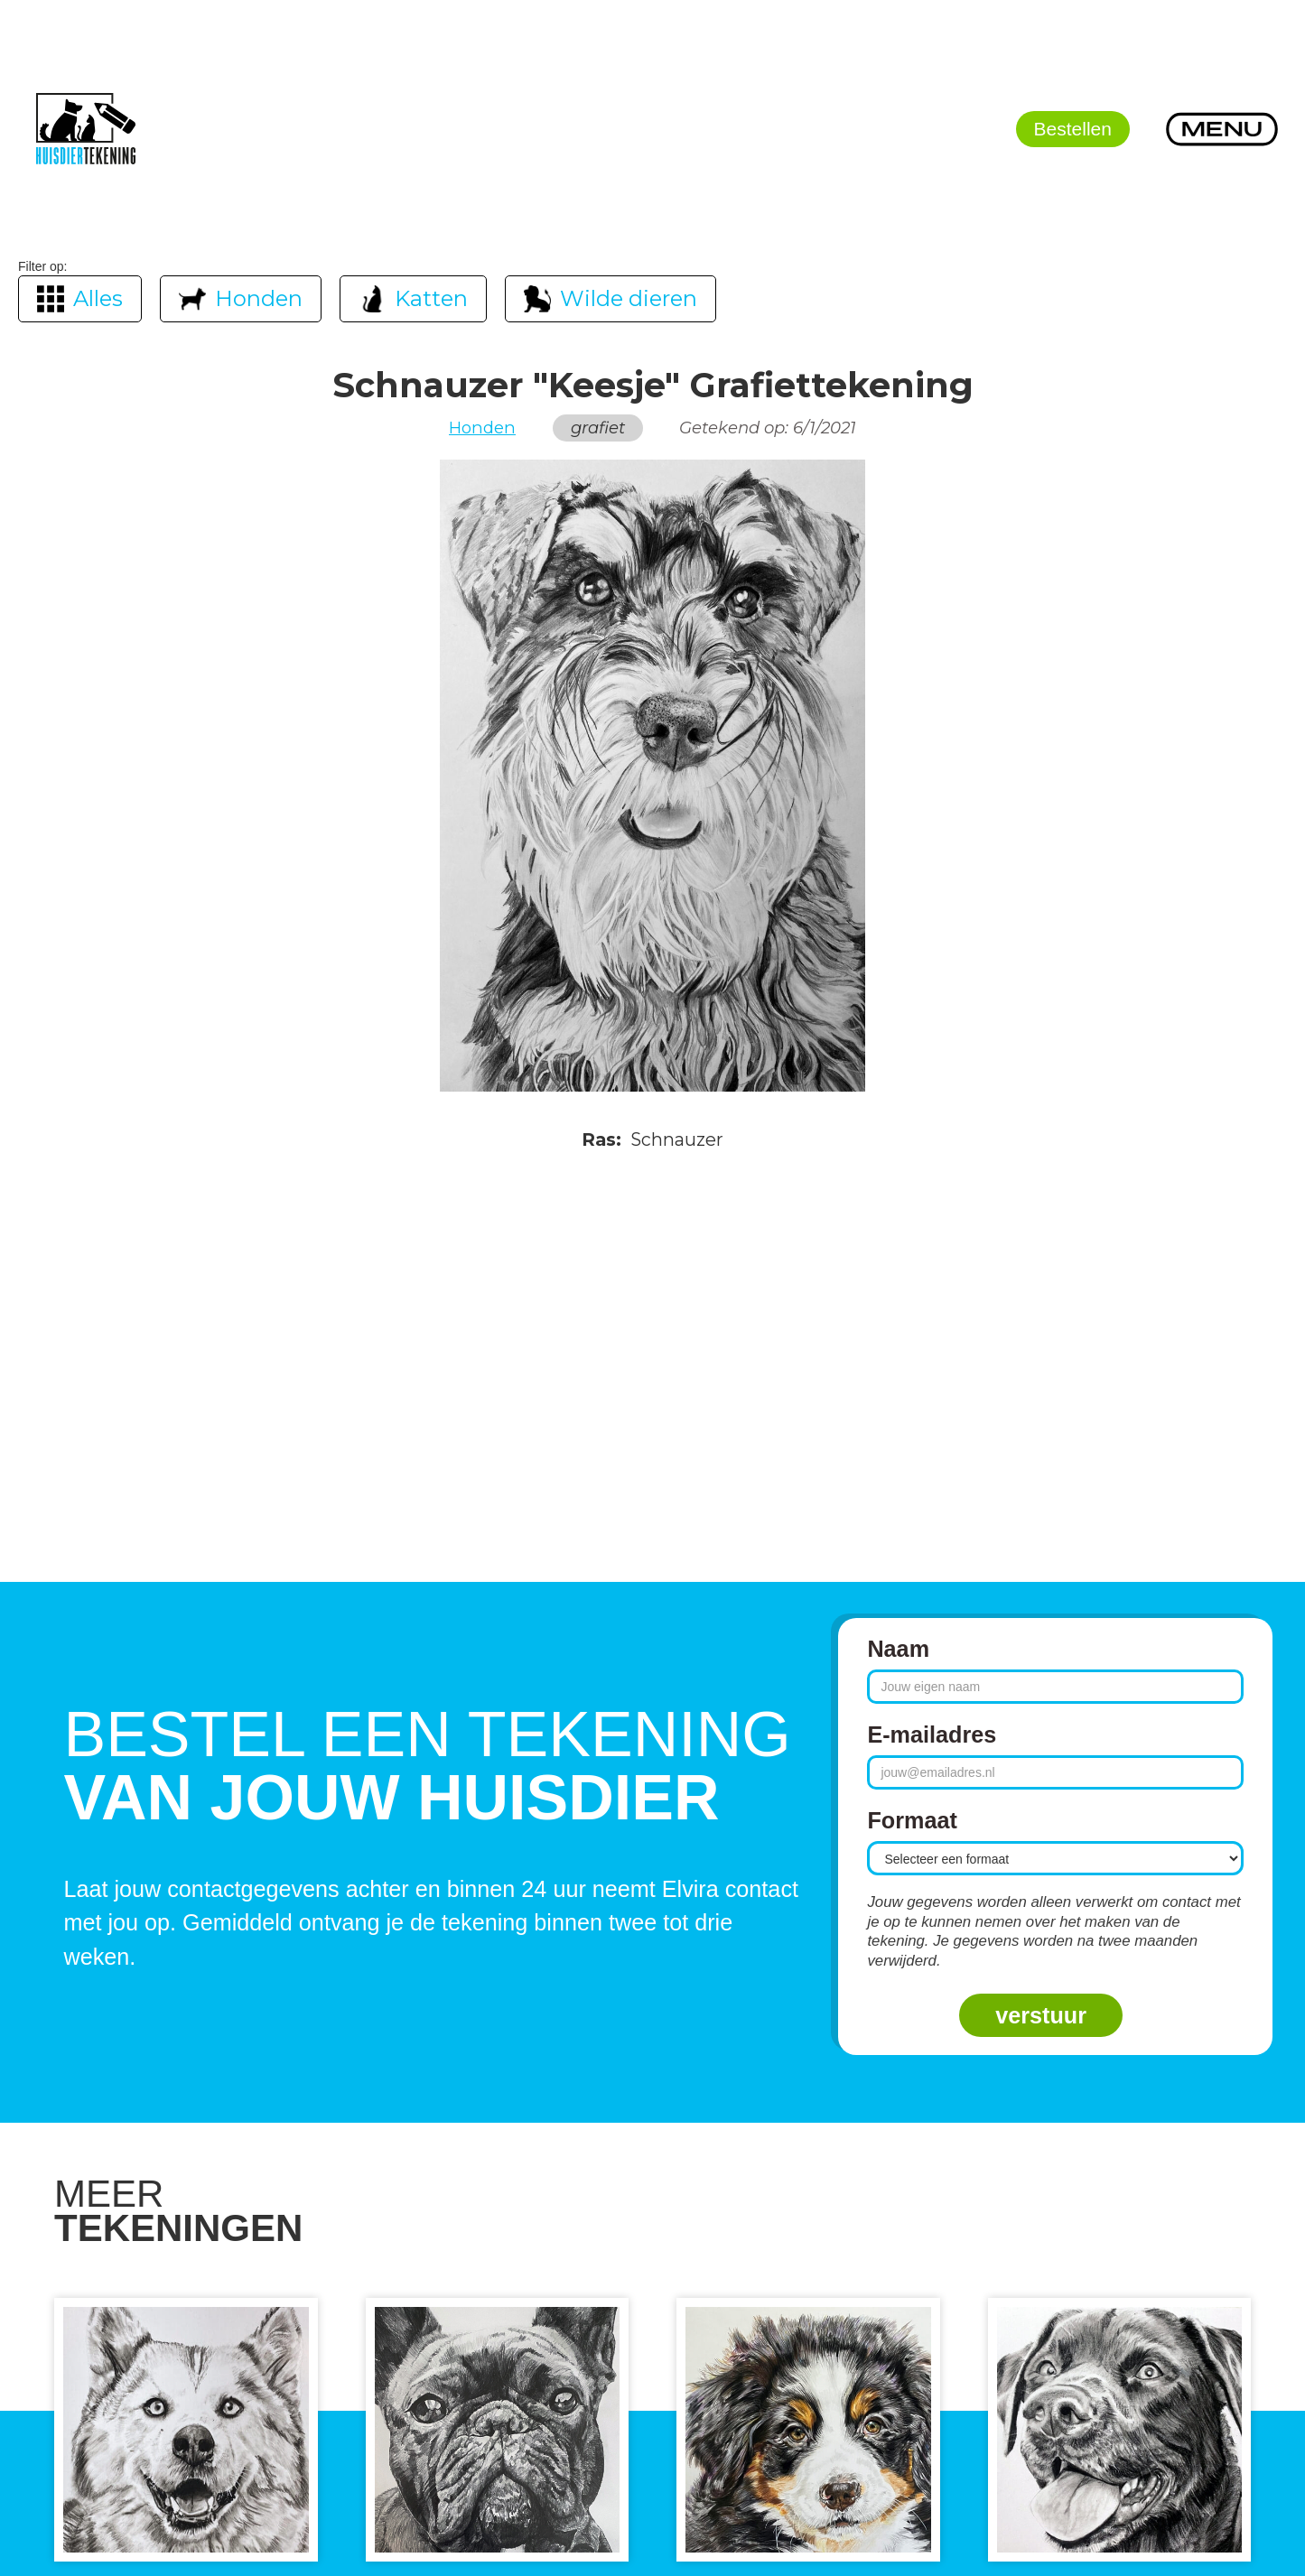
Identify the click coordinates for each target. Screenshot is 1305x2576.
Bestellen (1073, 128)
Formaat (911, 1820)
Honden (482, 428)
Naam (898, 1649)
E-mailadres (931, 1734)
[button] (1222, 129)
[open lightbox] (652, 776)
